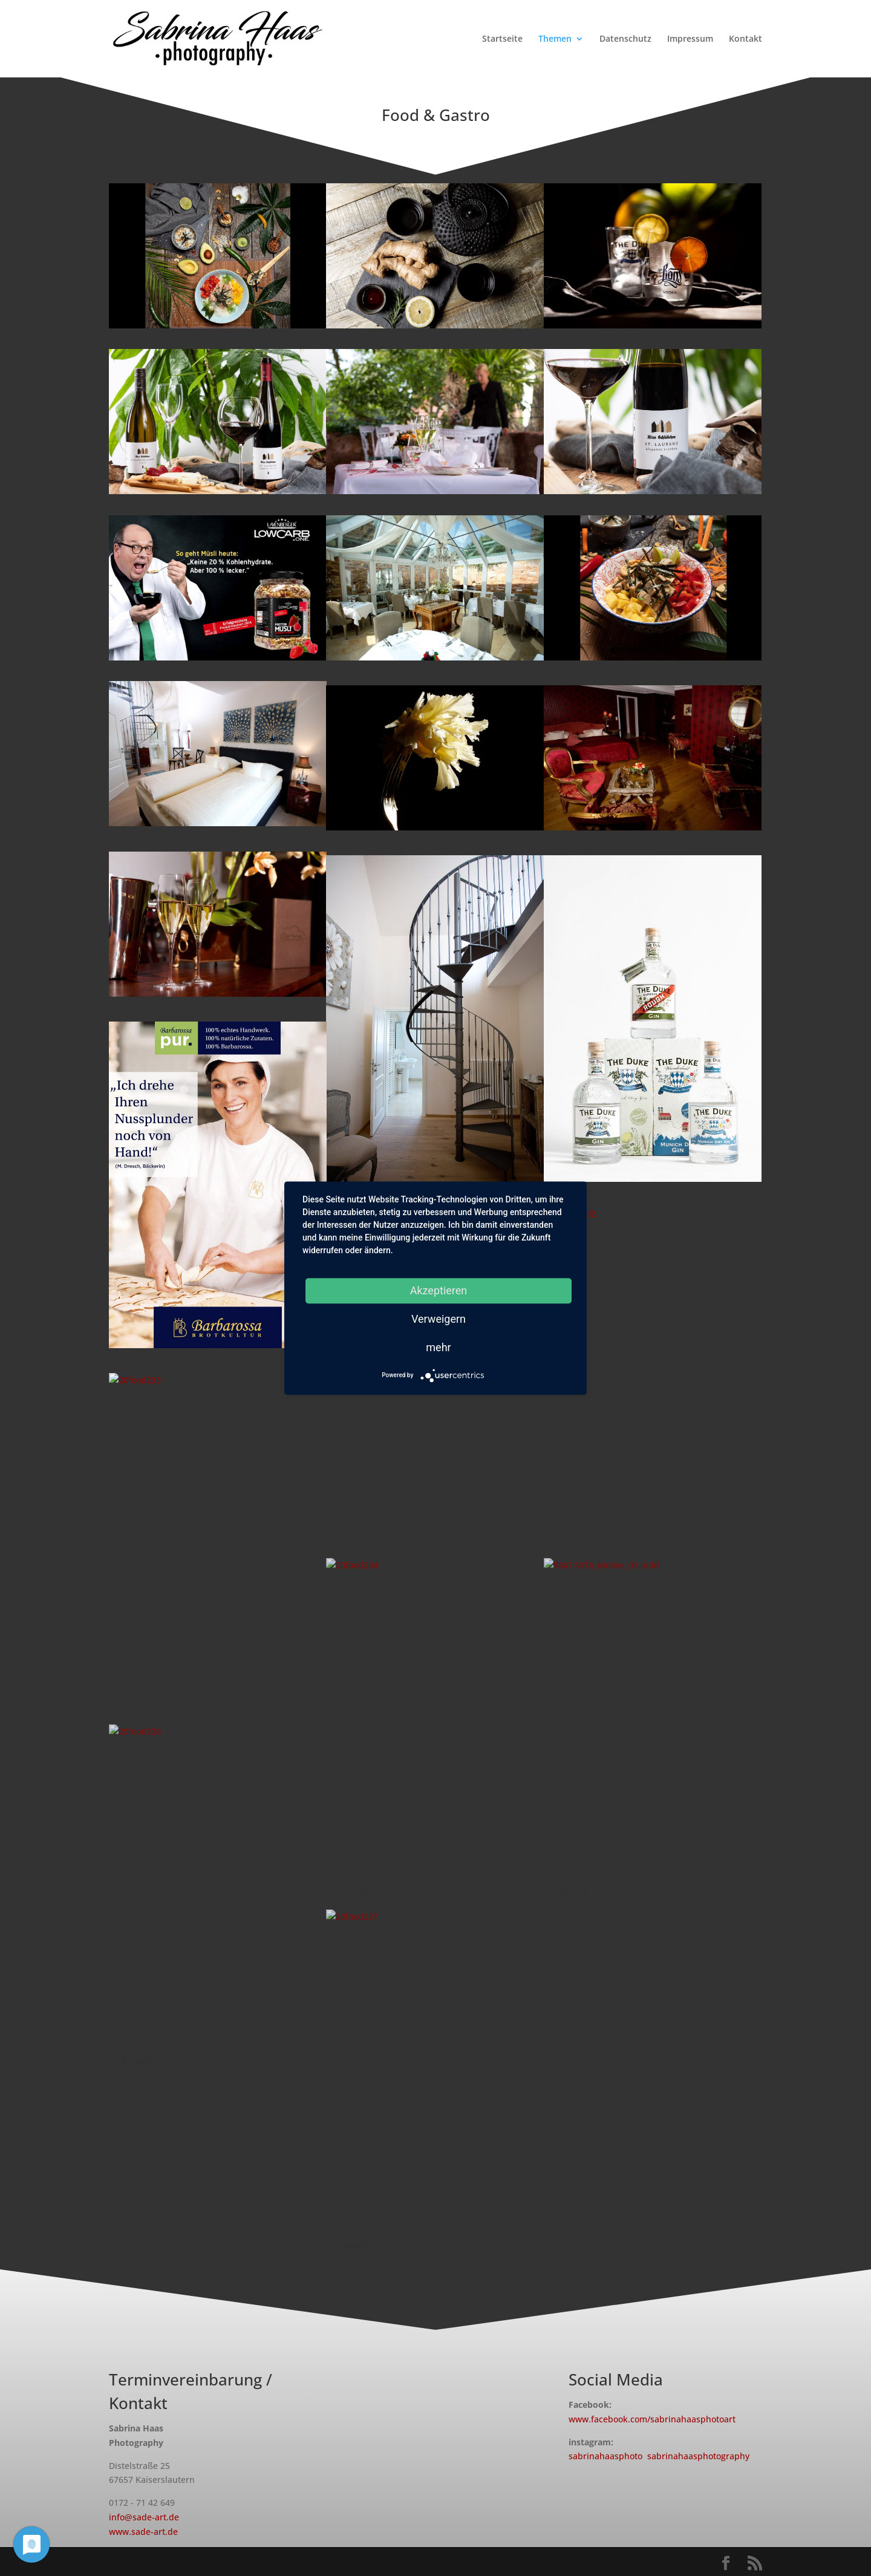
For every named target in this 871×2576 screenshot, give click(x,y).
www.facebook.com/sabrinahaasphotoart (652, 2419)
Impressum (690, 39)
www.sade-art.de (143, 2531)
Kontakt (745, 39)
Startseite (502, 39)
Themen (555, 39)
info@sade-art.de (144, 2517)
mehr (438, 1347)
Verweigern (438, 1318)
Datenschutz (625, 39)
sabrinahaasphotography (698, 2456)
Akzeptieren (439, 1290)
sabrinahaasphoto (605, 2456)
